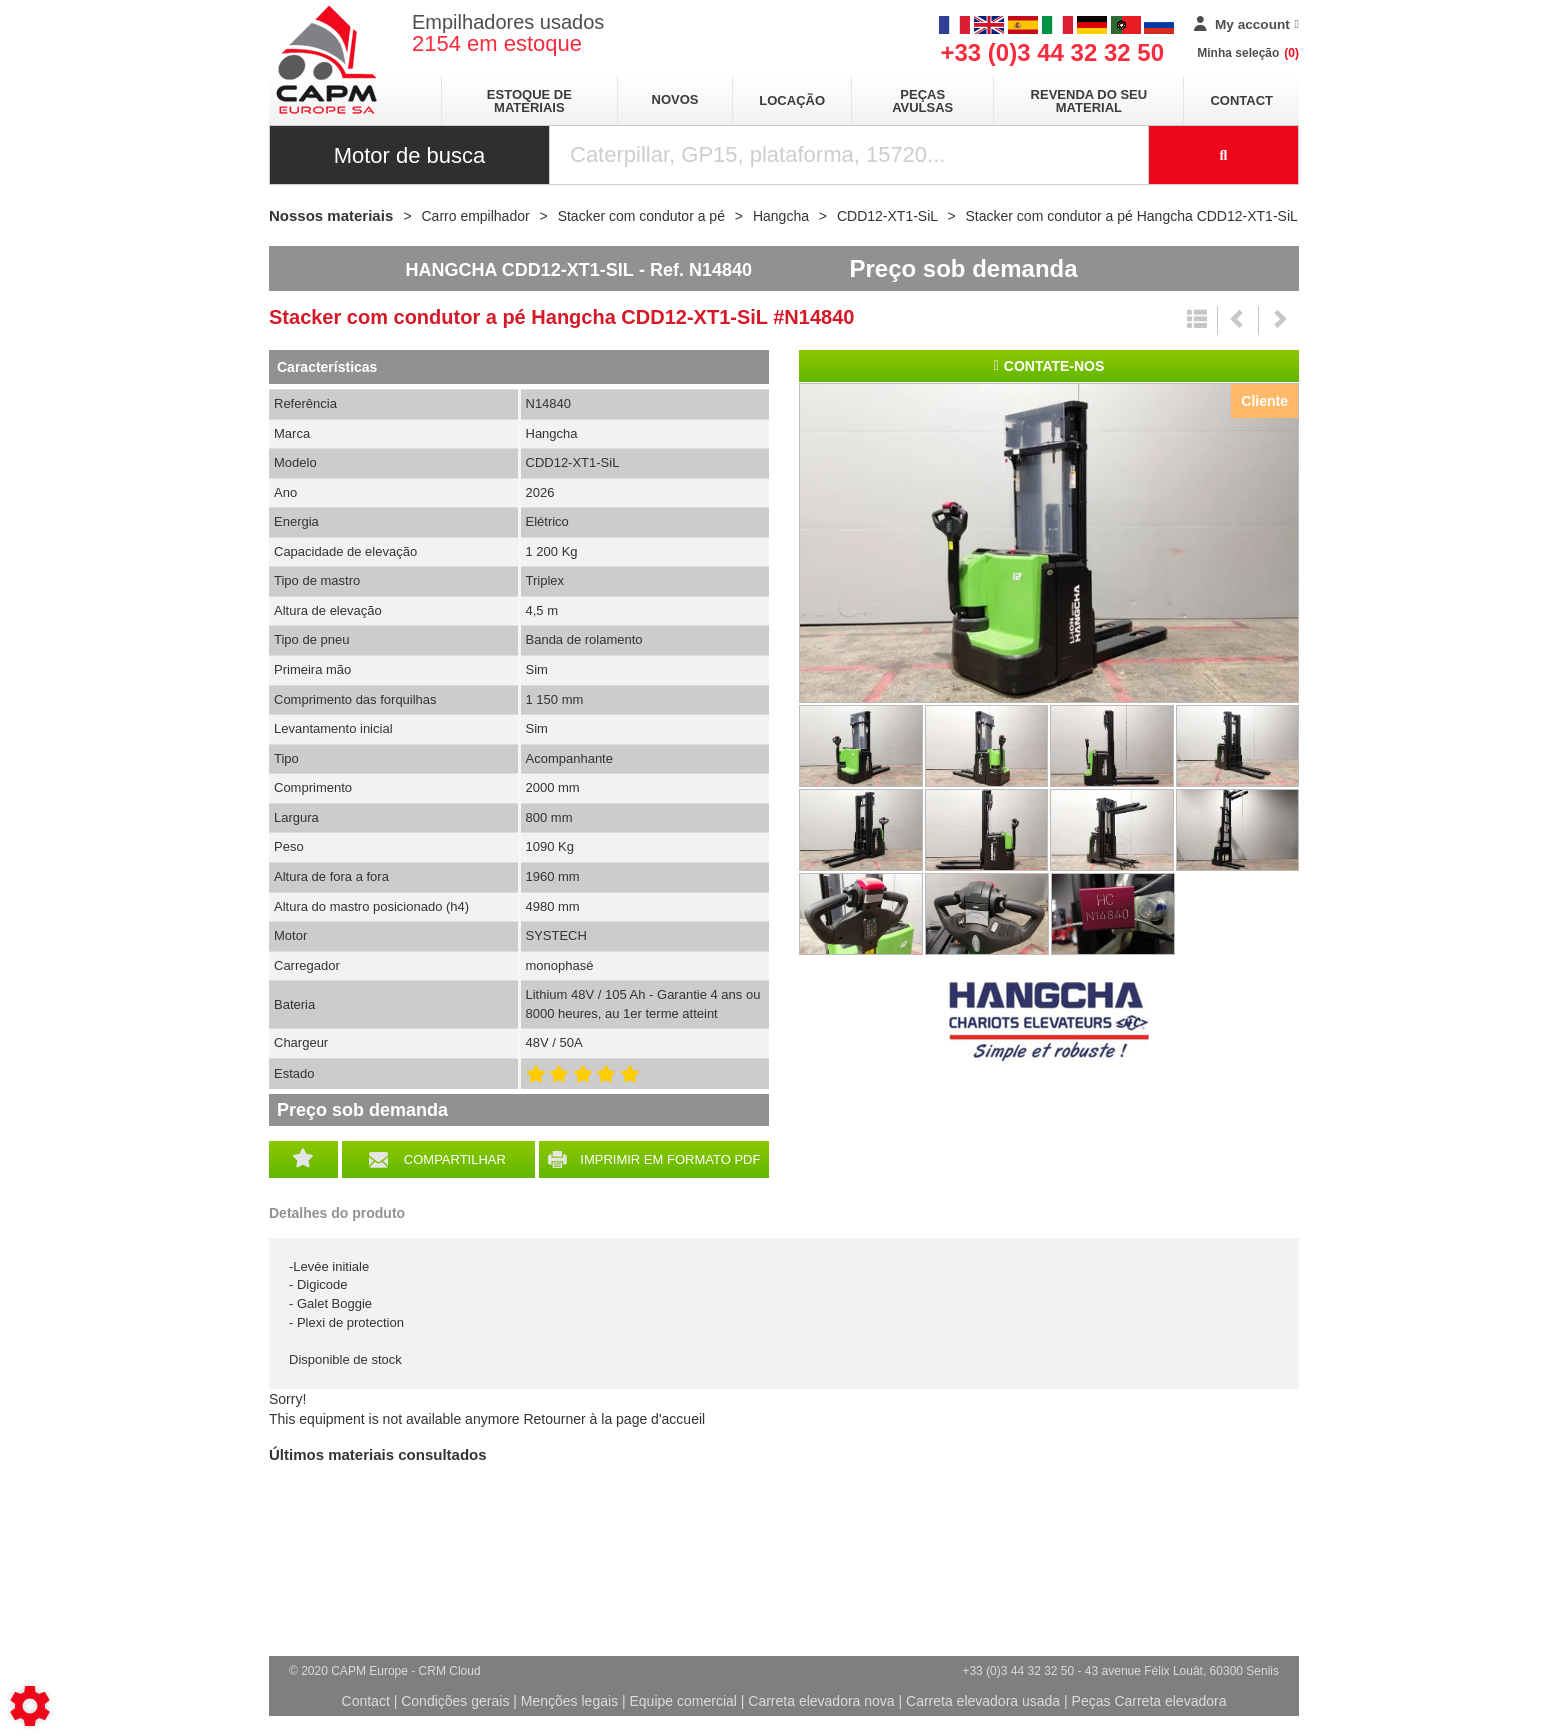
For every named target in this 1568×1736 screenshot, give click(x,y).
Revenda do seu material (1089, 101)
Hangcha (1049, 1022)
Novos (675, 99)
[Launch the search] (1224, 155)
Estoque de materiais (529, 101)
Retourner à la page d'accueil (614, 1419)
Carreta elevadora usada (983, 1701)
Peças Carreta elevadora (1149, 1701)
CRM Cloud (450, 1671)
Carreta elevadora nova (821, 1701)
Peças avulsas (922, 101)
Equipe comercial (683, 1701)
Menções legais (569, 1701)
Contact (1241, 100)
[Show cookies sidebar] (30, 1706)
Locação (792, 100)
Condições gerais (455, 1701)
